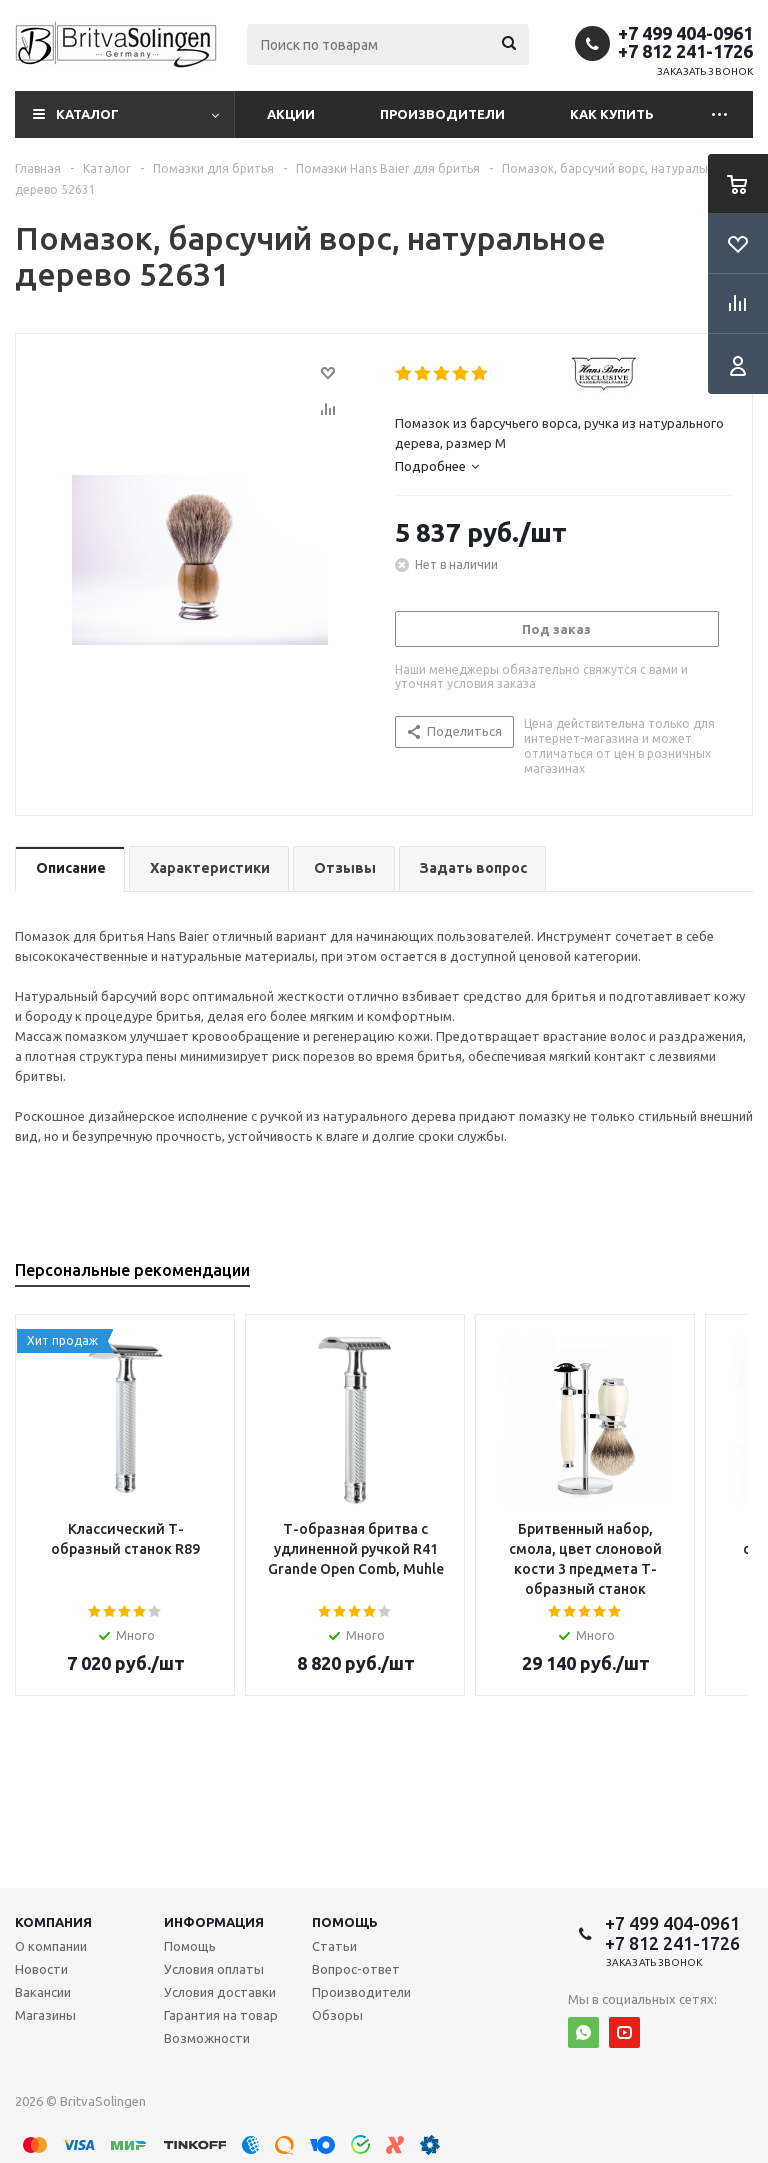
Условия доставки (220, 1992)
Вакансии (43, 1992)
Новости (41, 1969)
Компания (53, 1922)
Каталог (87, 114)
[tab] (563, 466)
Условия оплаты (214, 1969)
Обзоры (337, 2015)
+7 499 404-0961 (685, 33)
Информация (214, 1922)
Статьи (334, 1946)
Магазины (45, 2015)
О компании (51, 1946)
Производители (442, 114)
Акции (291, 114)
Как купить (612, 114)
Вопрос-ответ (356, 1969)
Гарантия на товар (221, 2015)
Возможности (207, 2038)
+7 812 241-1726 (685, 51)
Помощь (345, 1922)
